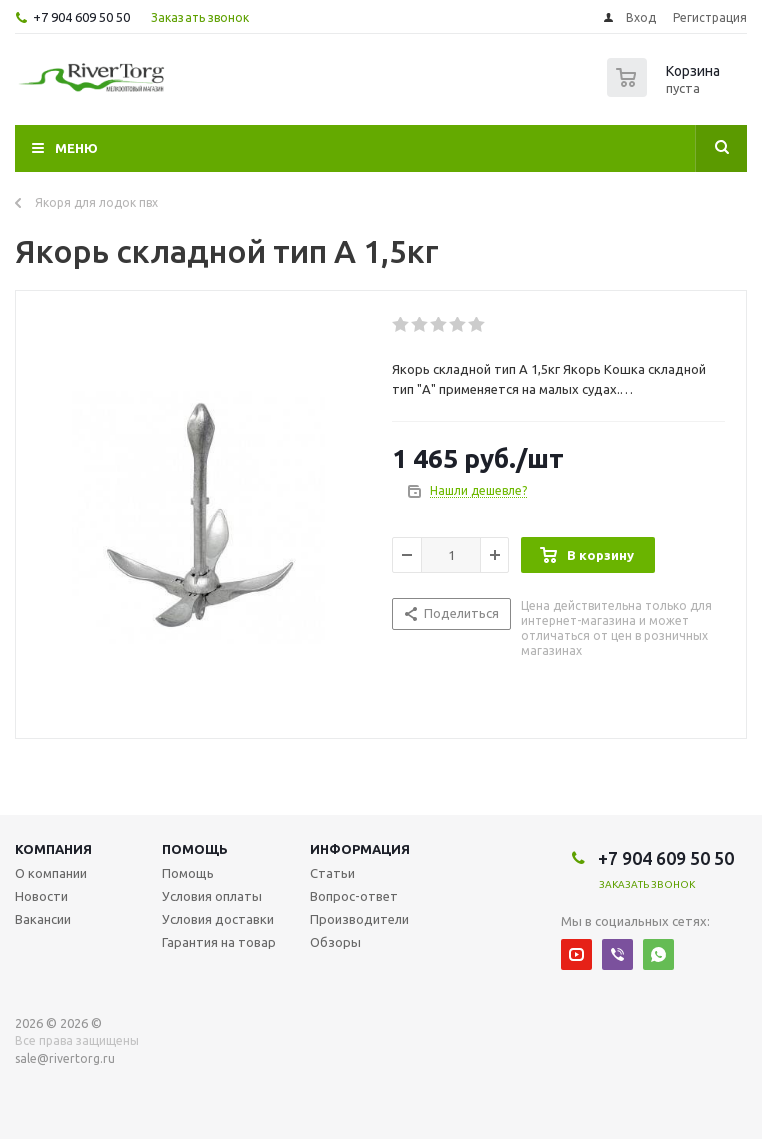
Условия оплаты (212, 896)
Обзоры (335, 942)
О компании (51, 873)
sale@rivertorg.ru (65, 1058)
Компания (53, 849)
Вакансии (43, 919)
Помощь (195, 849)
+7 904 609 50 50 (81, 17)
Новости (41, 896)
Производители (359, 919)
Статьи (332, 873)
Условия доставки (218, 919)
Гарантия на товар (219, 942)
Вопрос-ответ (354, 896)
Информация (360, 849)
